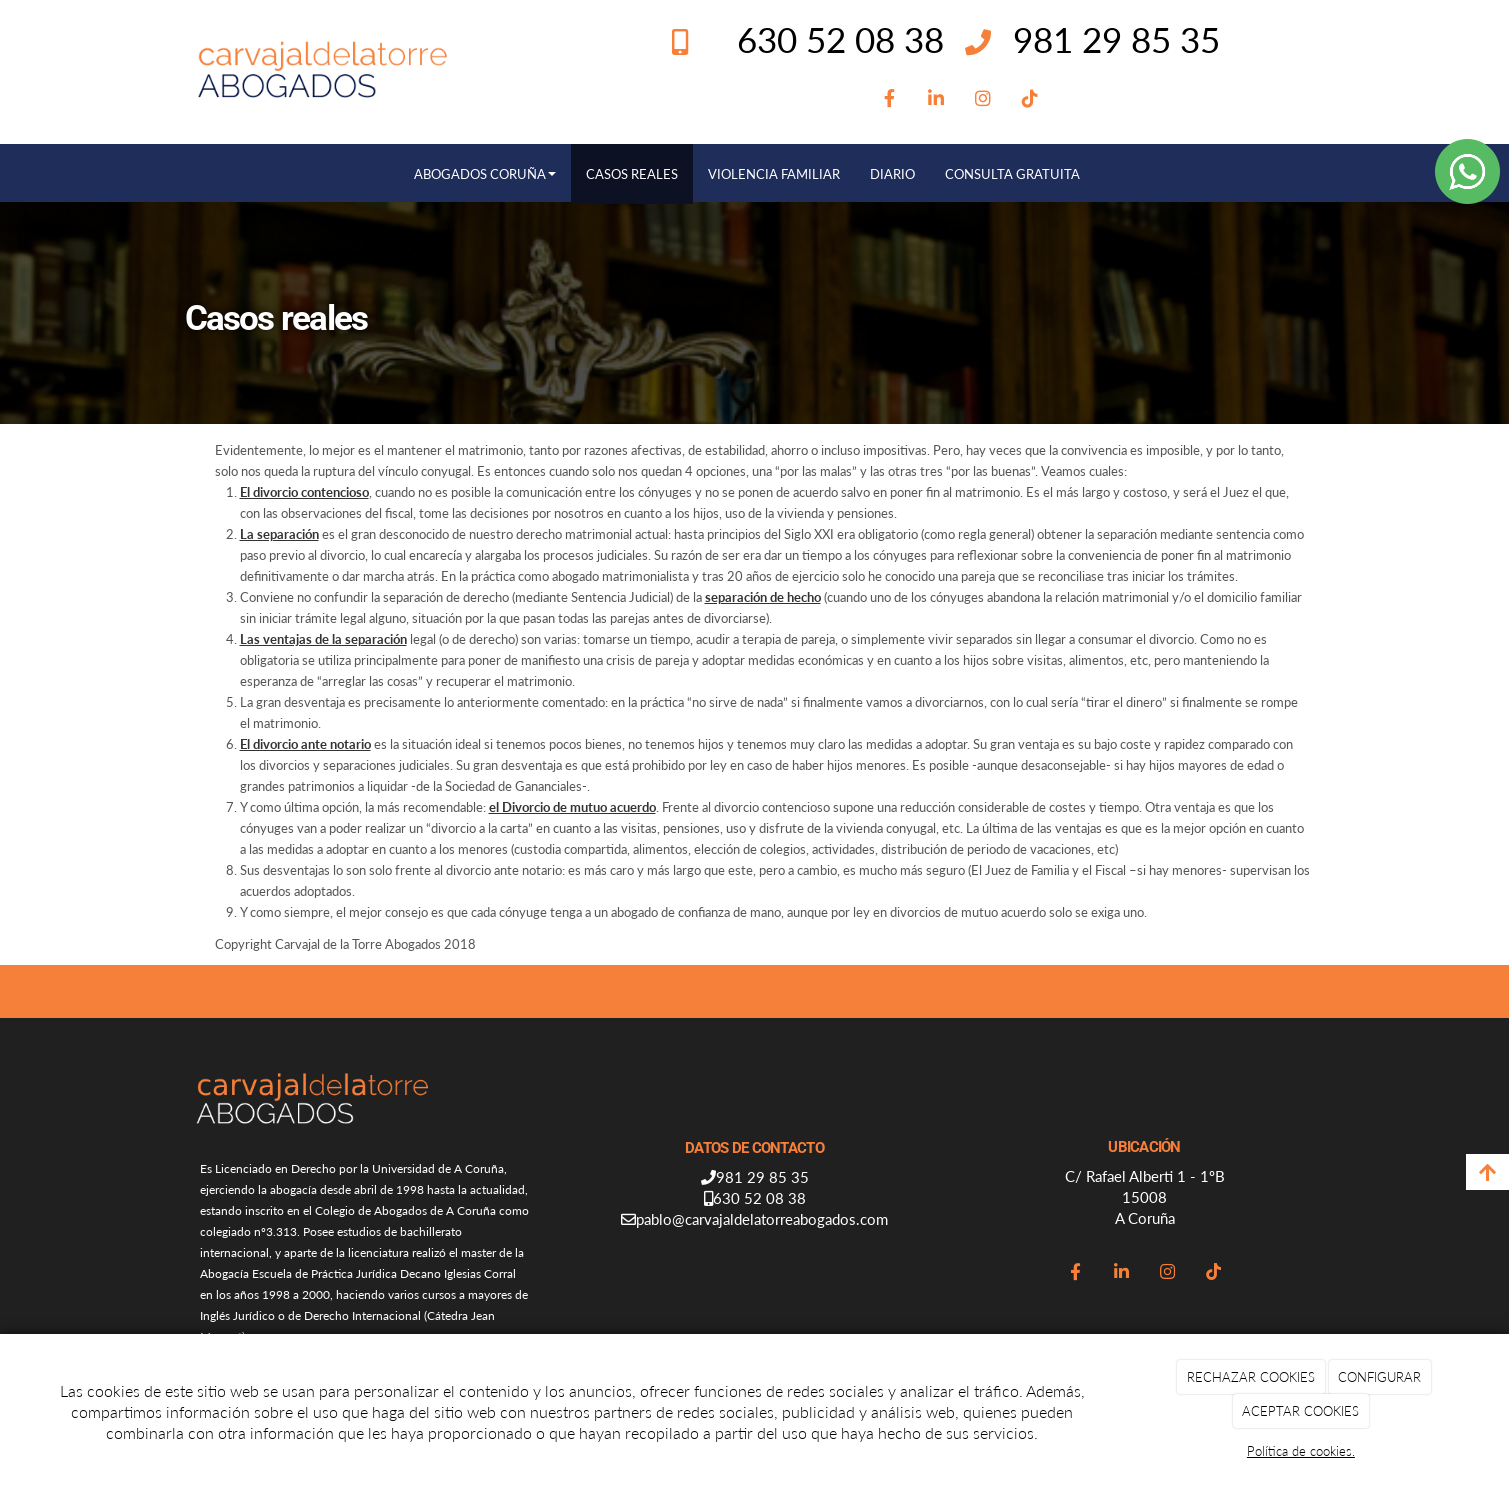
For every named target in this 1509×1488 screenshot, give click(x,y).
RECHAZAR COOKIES (1251, 1377)
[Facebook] (889, 99)
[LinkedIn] (936, 99)
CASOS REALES (632, 174)
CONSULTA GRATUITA (1012, 174)
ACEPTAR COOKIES (1300, 1411)
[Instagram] (983, 99)
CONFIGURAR (1379, 1377)
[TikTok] (1030, 99)
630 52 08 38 (759, 1198)
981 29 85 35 (1116, 39)
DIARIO (892, 174)
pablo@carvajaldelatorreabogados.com (762, 1219)
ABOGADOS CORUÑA (485, 174)
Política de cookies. (1301, 1451)
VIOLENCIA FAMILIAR (774, 174)
